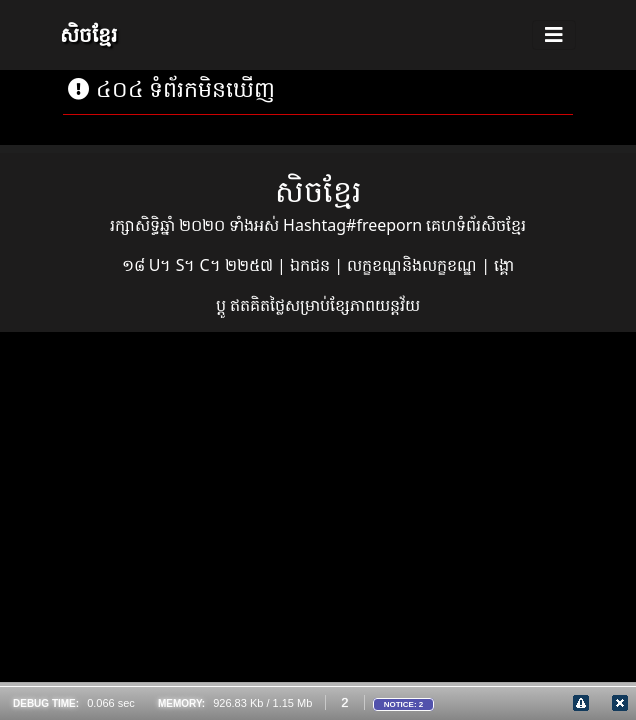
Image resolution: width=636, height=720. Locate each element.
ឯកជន (312, 265)
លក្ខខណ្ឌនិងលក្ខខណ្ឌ (414, 265)
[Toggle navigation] (554, 35)
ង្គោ (504, 265)
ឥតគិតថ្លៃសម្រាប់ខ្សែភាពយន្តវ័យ (325, 305)
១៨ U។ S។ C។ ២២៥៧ (199, 265)
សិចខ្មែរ (88, 34)
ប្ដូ (223, 305)
